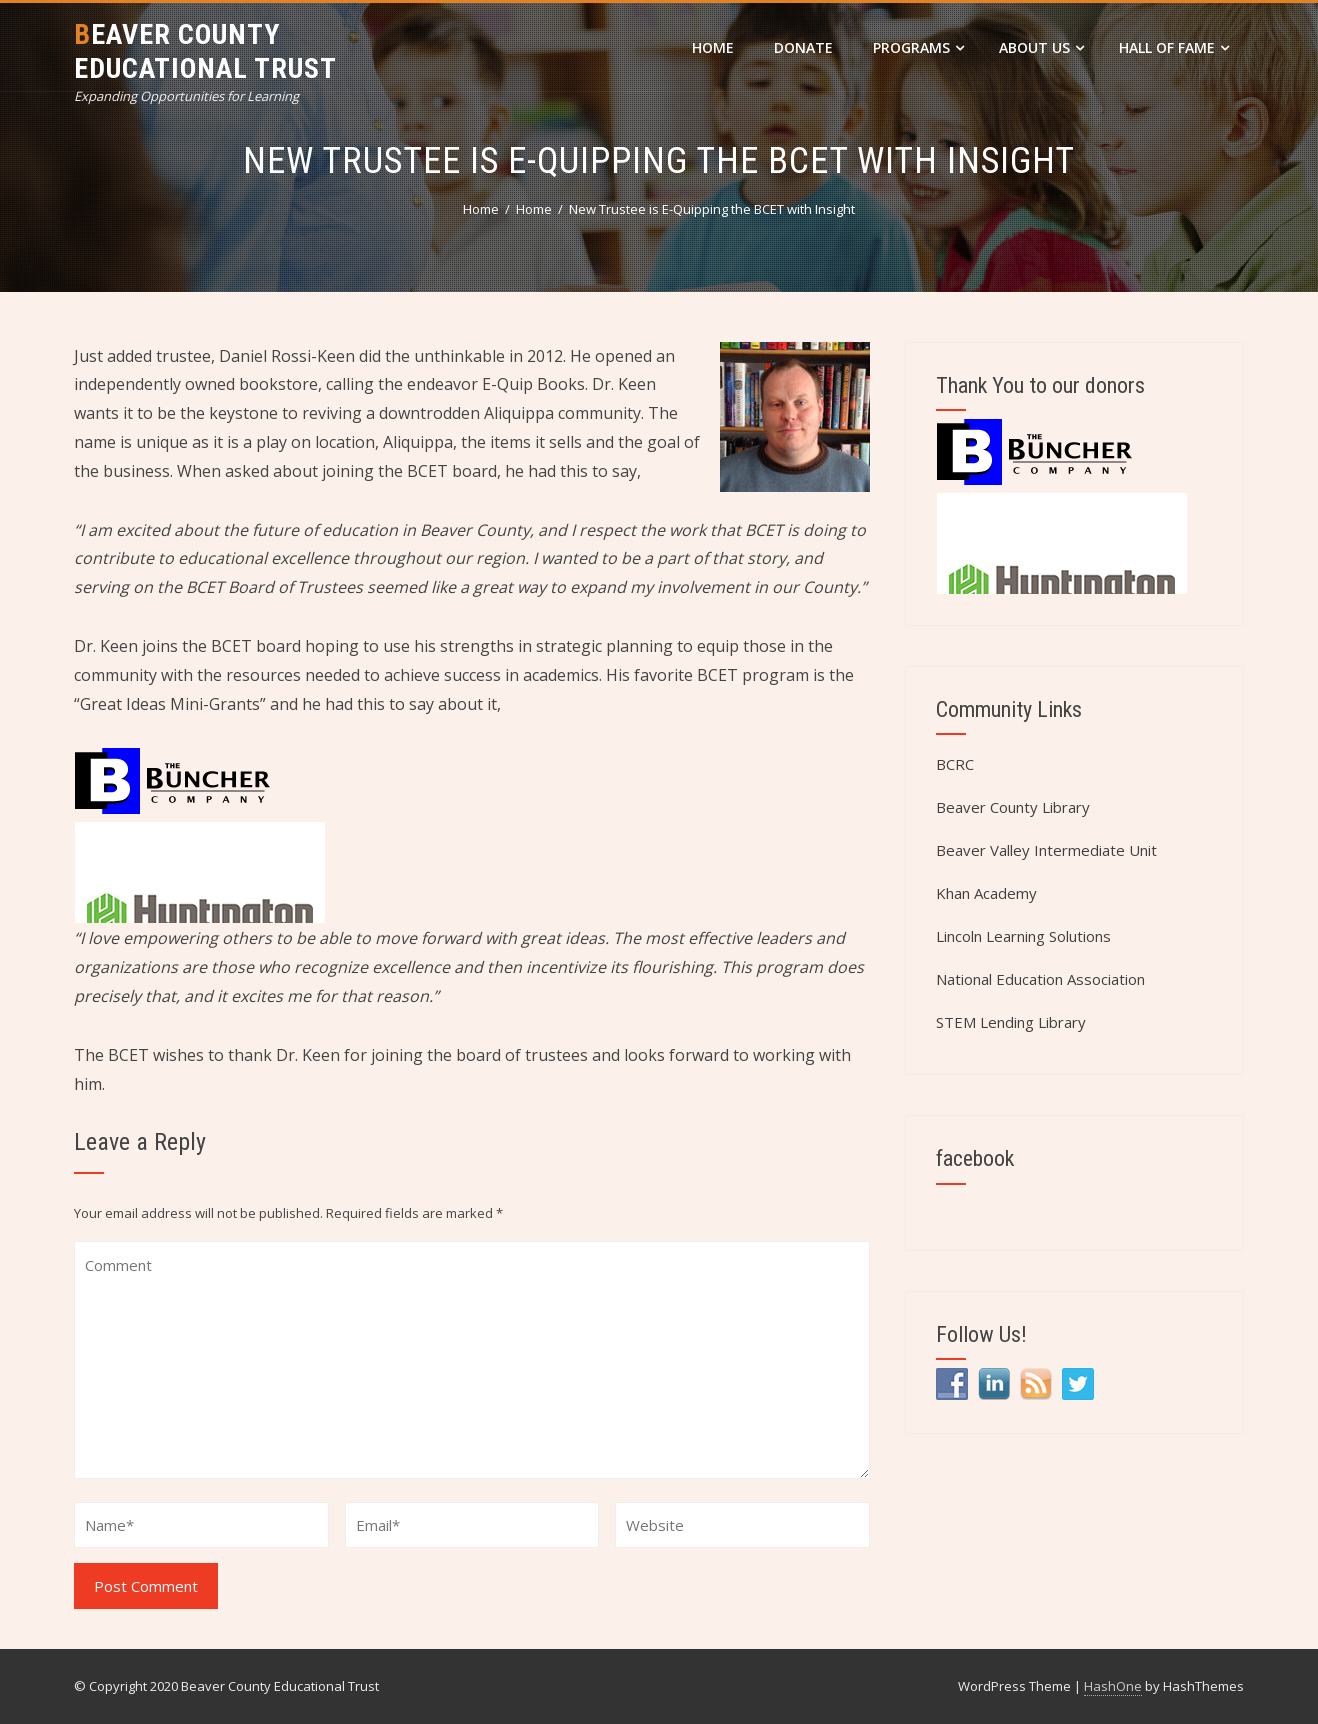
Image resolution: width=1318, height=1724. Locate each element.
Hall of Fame (1174, 47)
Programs (918, 47)
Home (713, 47)
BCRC (955, 764)
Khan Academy (986, 893)
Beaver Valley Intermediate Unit (1046, 850)
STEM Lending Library (1011, 1022)
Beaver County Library (1013, 807)
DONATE (803, 47)
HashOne (1113, 1686)
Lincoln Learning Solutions (1023, 936)
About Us (1041, 47)
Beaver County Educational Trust (205, 51)
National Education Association (1040, 979)
